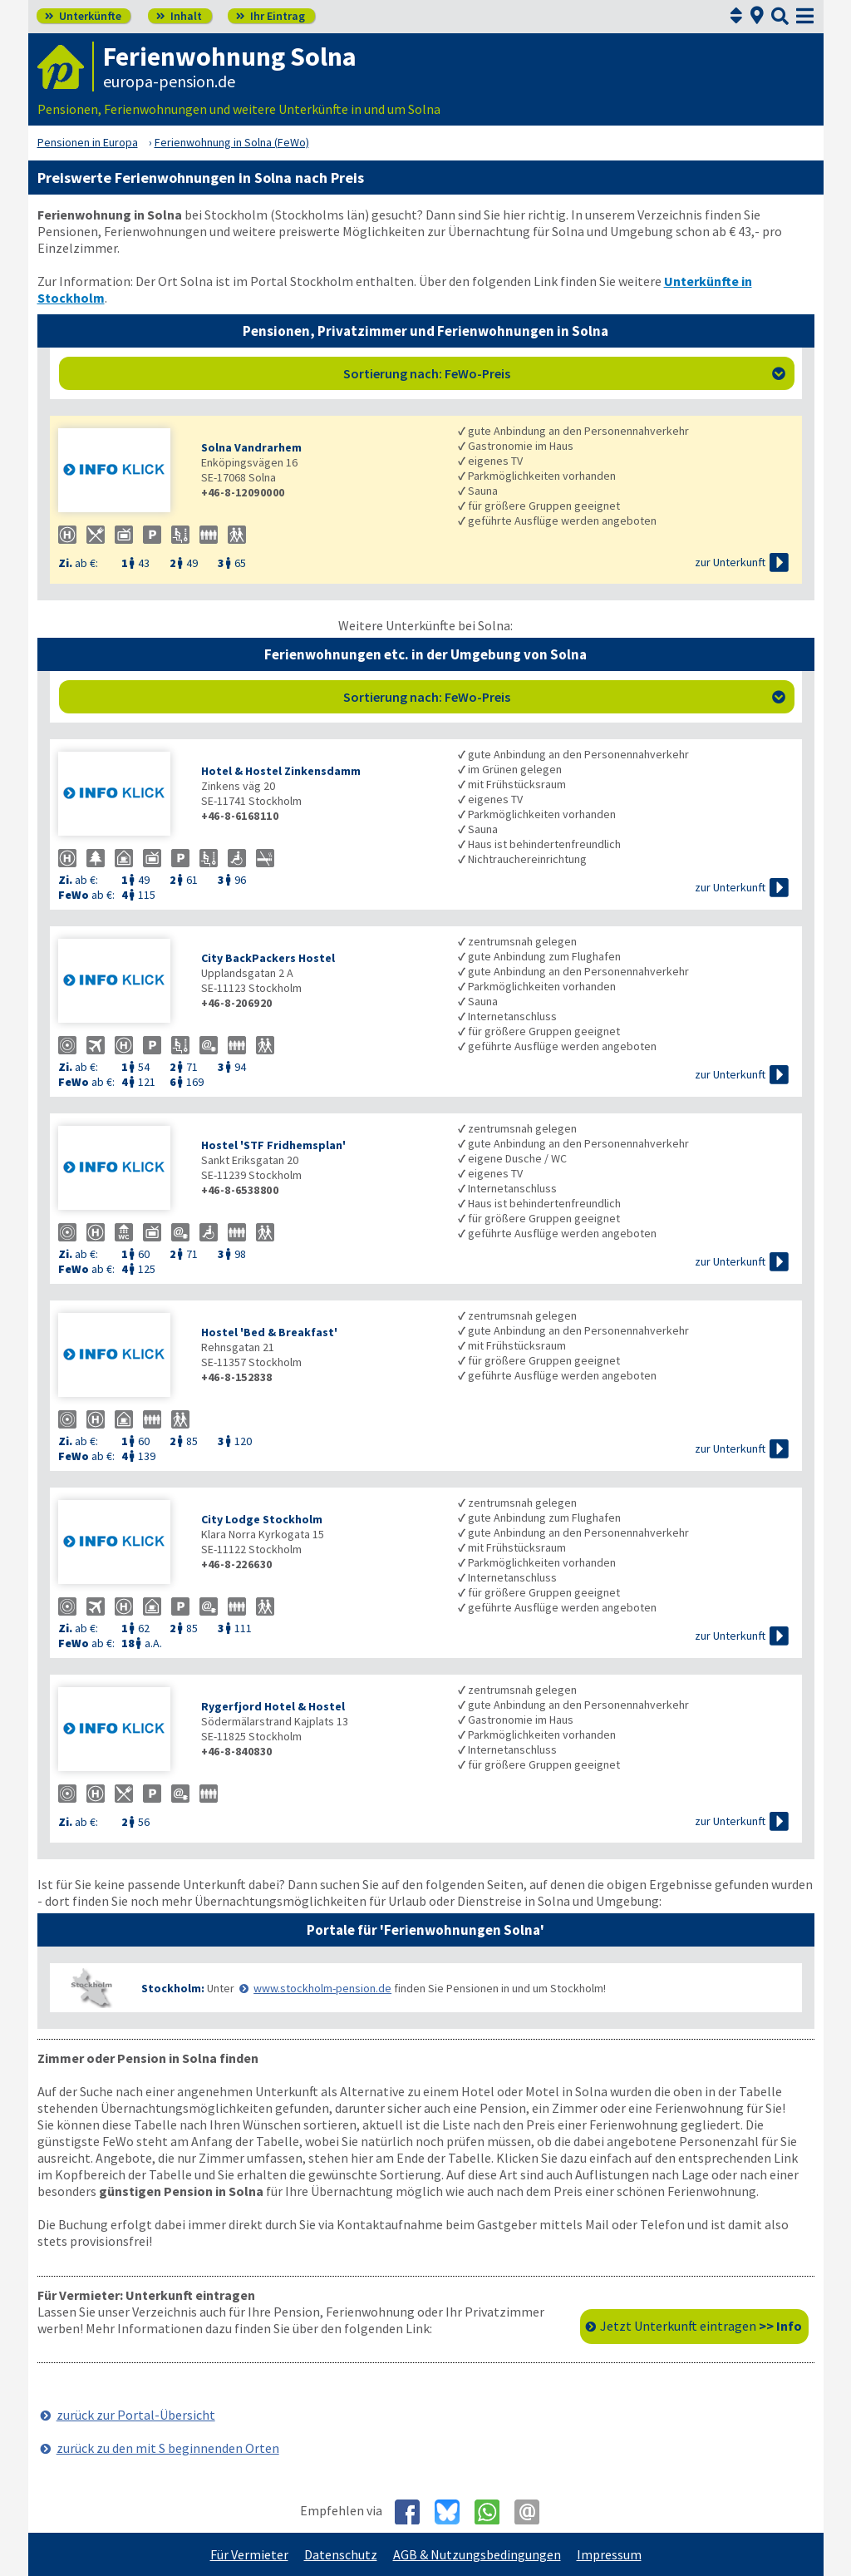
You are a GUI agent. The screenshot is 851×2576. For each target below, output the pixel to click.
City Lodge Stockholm (261, 1519)
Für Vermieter (249, 2554)
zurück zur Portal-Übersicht (136, 2414)
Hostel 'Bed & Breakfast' (269, 1332)
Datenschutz (340, 2554)
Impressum (609, 2554)
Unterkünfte (83, 15)
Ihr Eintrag (270, 15)
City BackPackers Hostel (268, 957)
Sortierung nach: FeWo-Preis (564, 373)
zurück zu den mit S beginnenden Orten (168, 2448)
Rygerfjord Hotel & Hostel (273, 1706)
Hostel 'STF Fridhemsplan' (273, 1144)
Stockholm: (172, 1988)
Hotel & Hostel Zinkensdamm (281, 770)
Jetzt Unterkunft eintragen (701, 2325)
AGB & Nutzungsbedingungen (477, 2554)
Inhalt (179, 15)
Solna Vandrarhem (251, 447)
